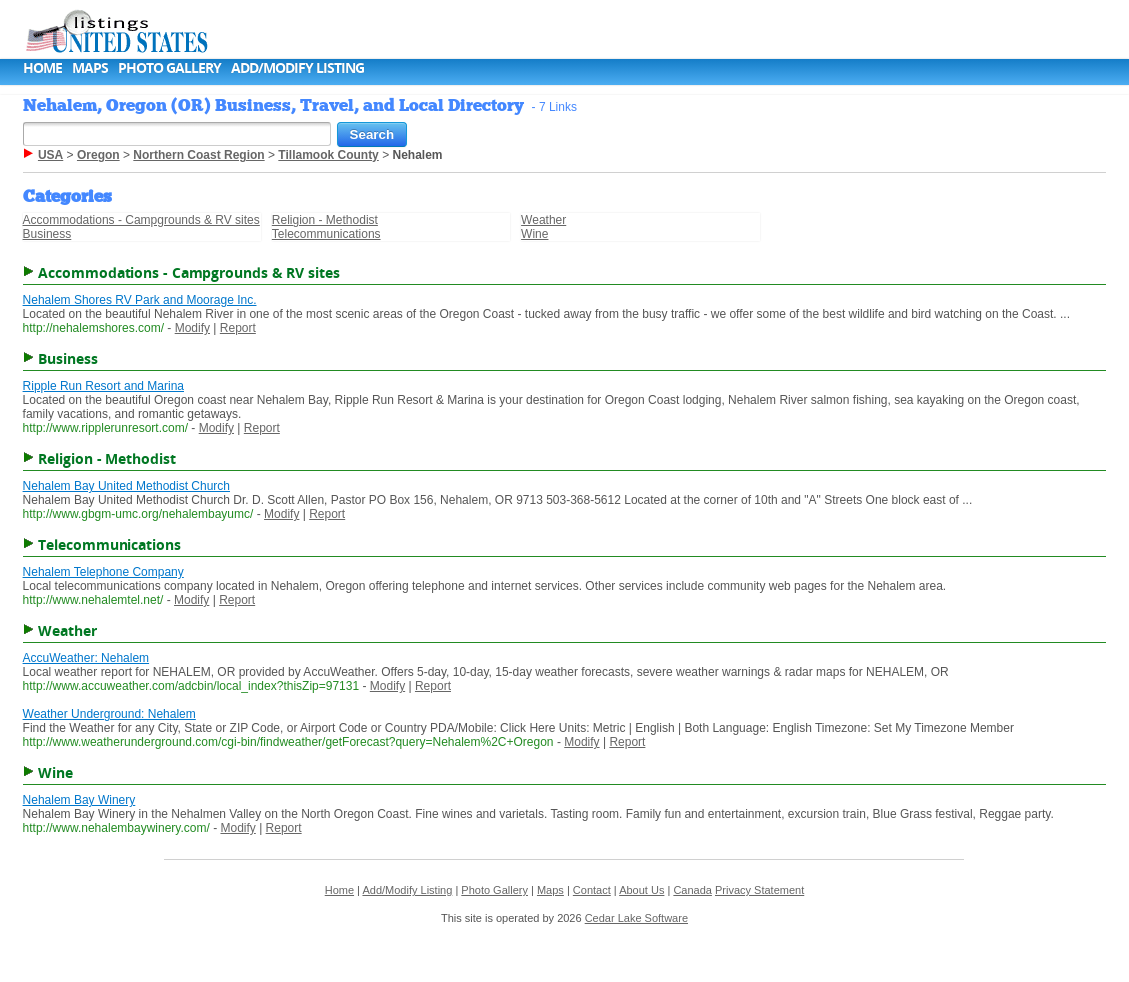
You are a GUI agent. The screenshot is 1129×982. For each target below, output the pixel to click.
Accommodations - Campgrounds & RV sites (141, 220)
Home (42, 67)
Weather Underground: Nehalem (109, 714)
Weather (543, 220)
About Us (641, 890)
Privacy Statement (759, 890)
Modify (192, 328)
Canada (692, 890)
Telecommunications (326, 234)
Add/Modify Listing (297, 67)
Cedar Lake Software (636, 918)
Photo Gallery (169, 67)
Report (238, 328)
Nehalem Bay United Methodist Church (126, 486)
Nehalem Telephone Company (103, 572)
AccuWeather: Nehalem (86, 658)
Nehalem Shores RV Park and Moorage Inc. (140, 300)
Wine (534, 234)
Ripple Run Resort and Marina (103, 386)
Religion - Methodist (325, 220)
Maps (90, 67)
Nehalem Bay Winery (79, 800)
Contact (592, 890)
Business (47, 234)
